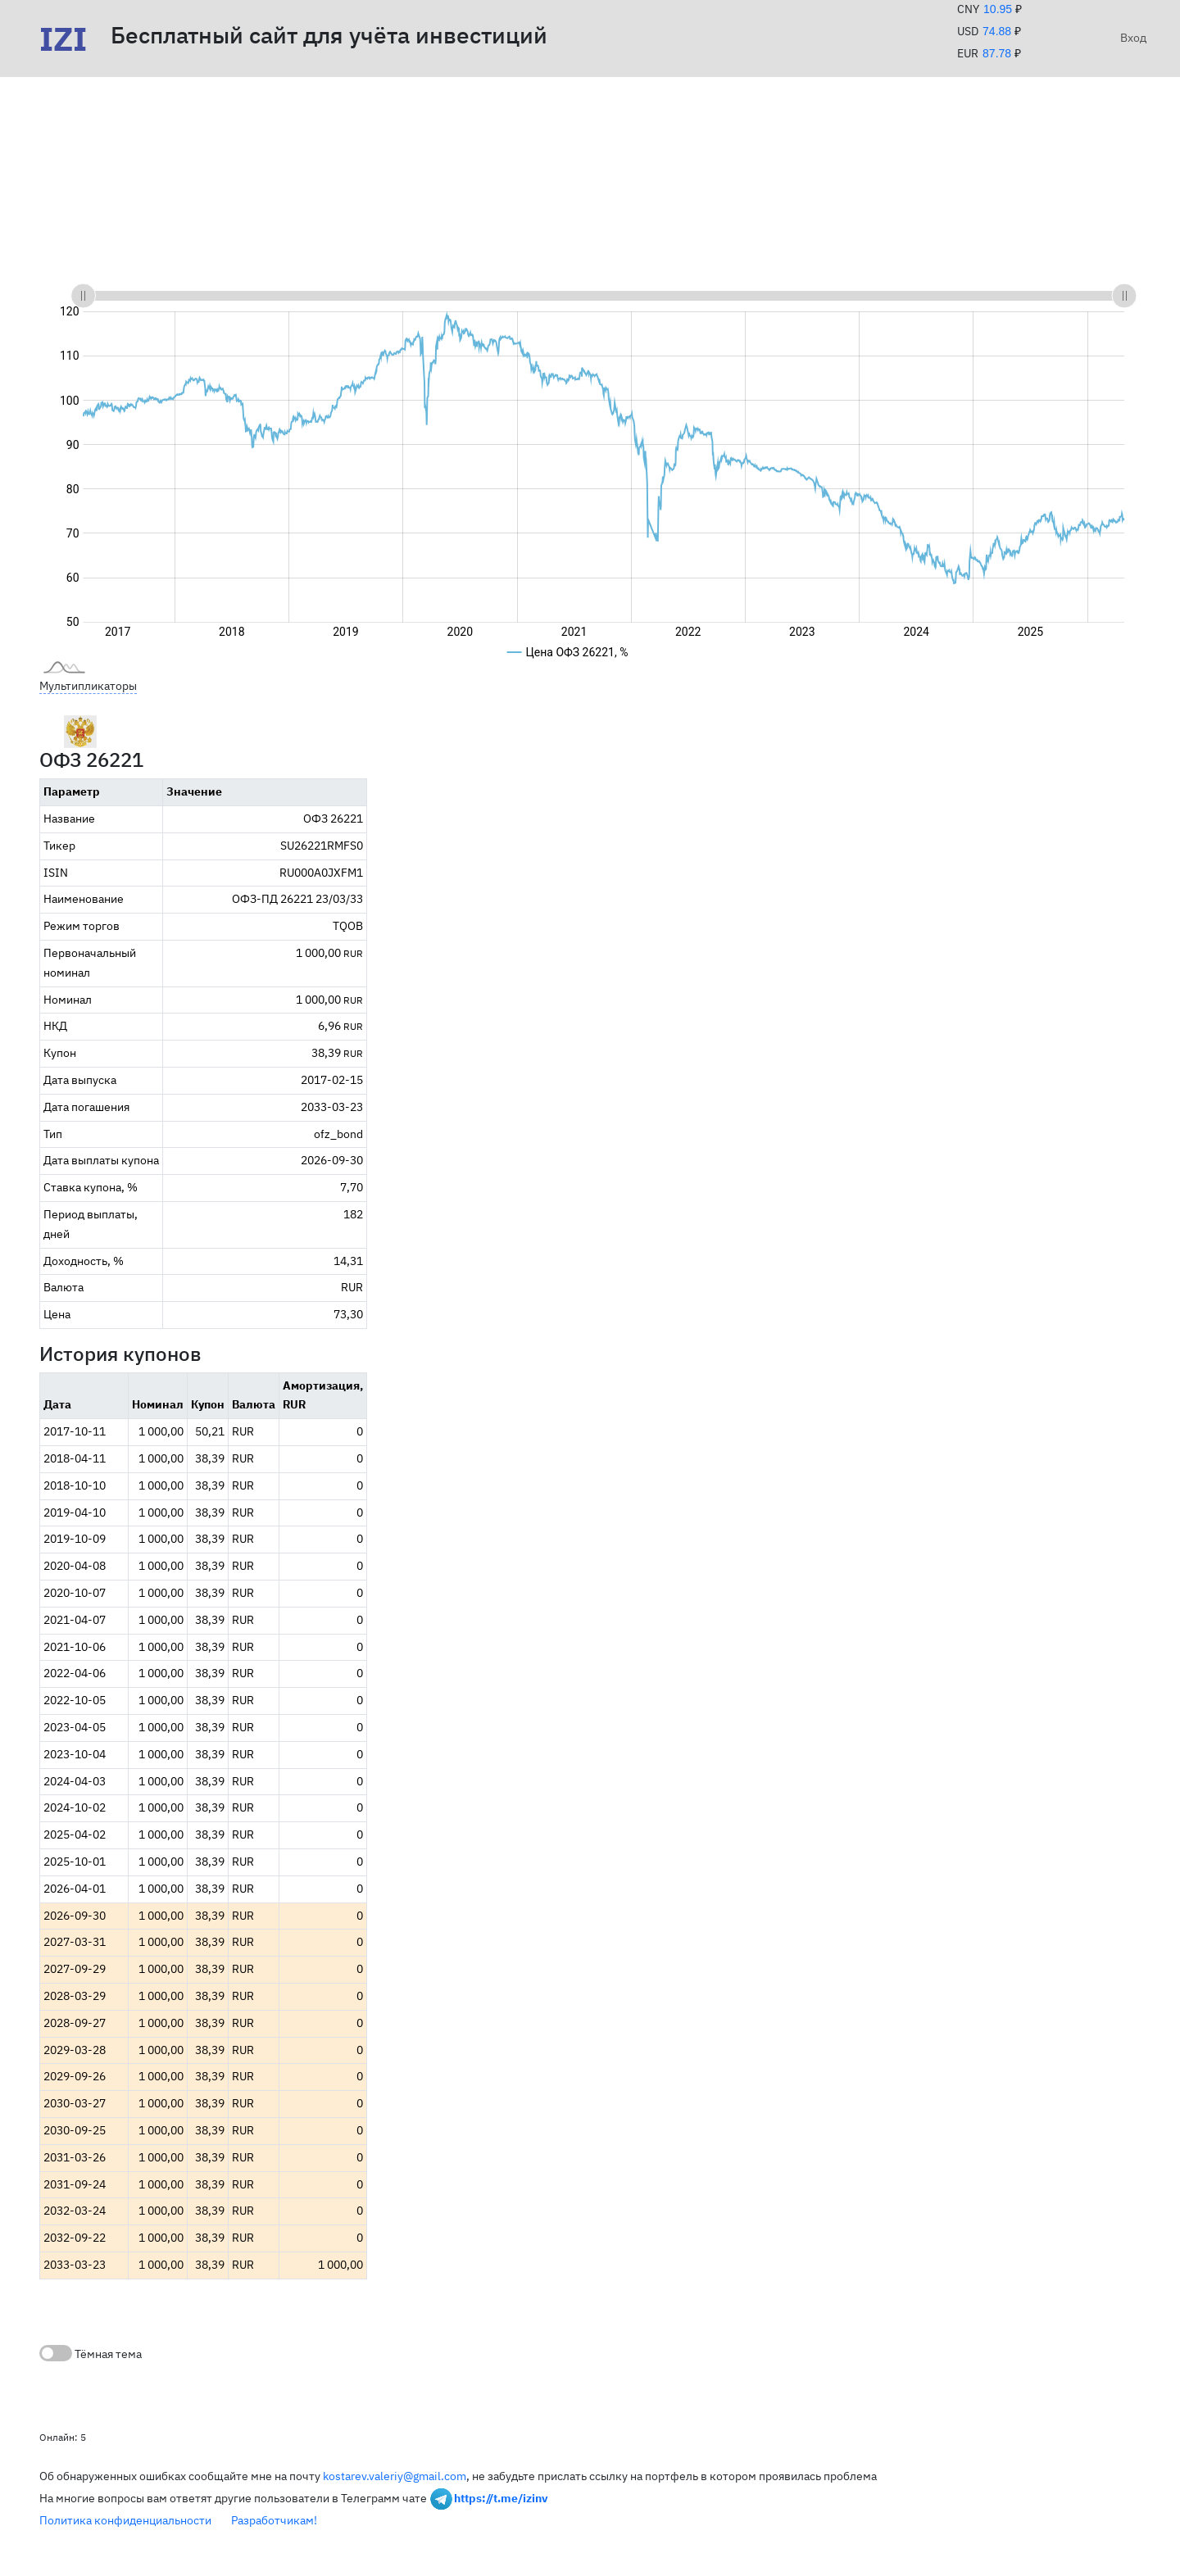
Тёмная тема (90, 2353)
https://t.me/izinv (501, 2497)
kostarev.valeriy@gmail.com (394, 2476)
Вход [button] (1130, 37)
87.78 (997, 53)
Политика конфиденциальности (125, 2520)
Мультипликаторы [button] (88, 685)
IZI (63, 38)
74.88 (997, 31)
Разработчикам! (274, 2520)
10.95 (997, 9)
